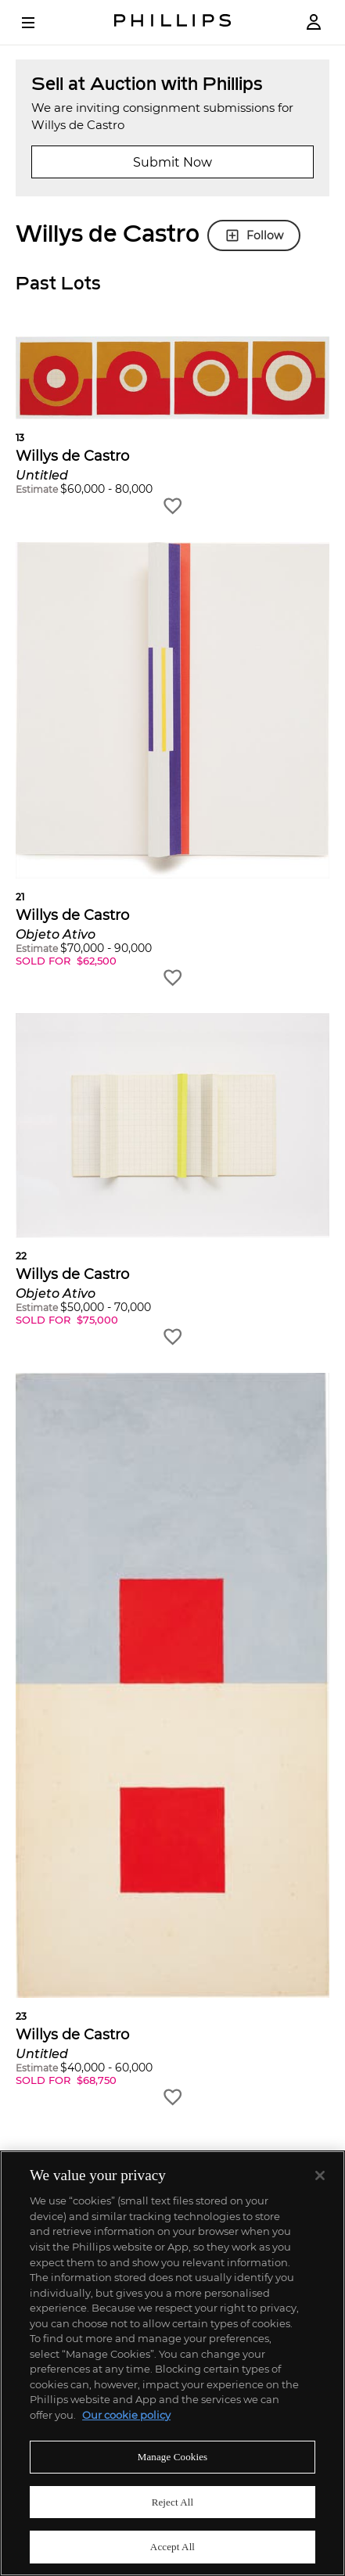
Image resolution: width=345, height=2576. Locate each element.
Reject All (173, 2502)
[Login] (313, 22)
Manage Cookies (173, 2457)
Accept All (172, 2547)
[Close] (320, 2175)
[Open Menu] (39, 22)
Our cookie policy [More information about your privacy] (126, 2415)
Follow (254, 235)
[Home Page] (173, 22)
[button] (172, 426)
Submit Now (172, 162)
